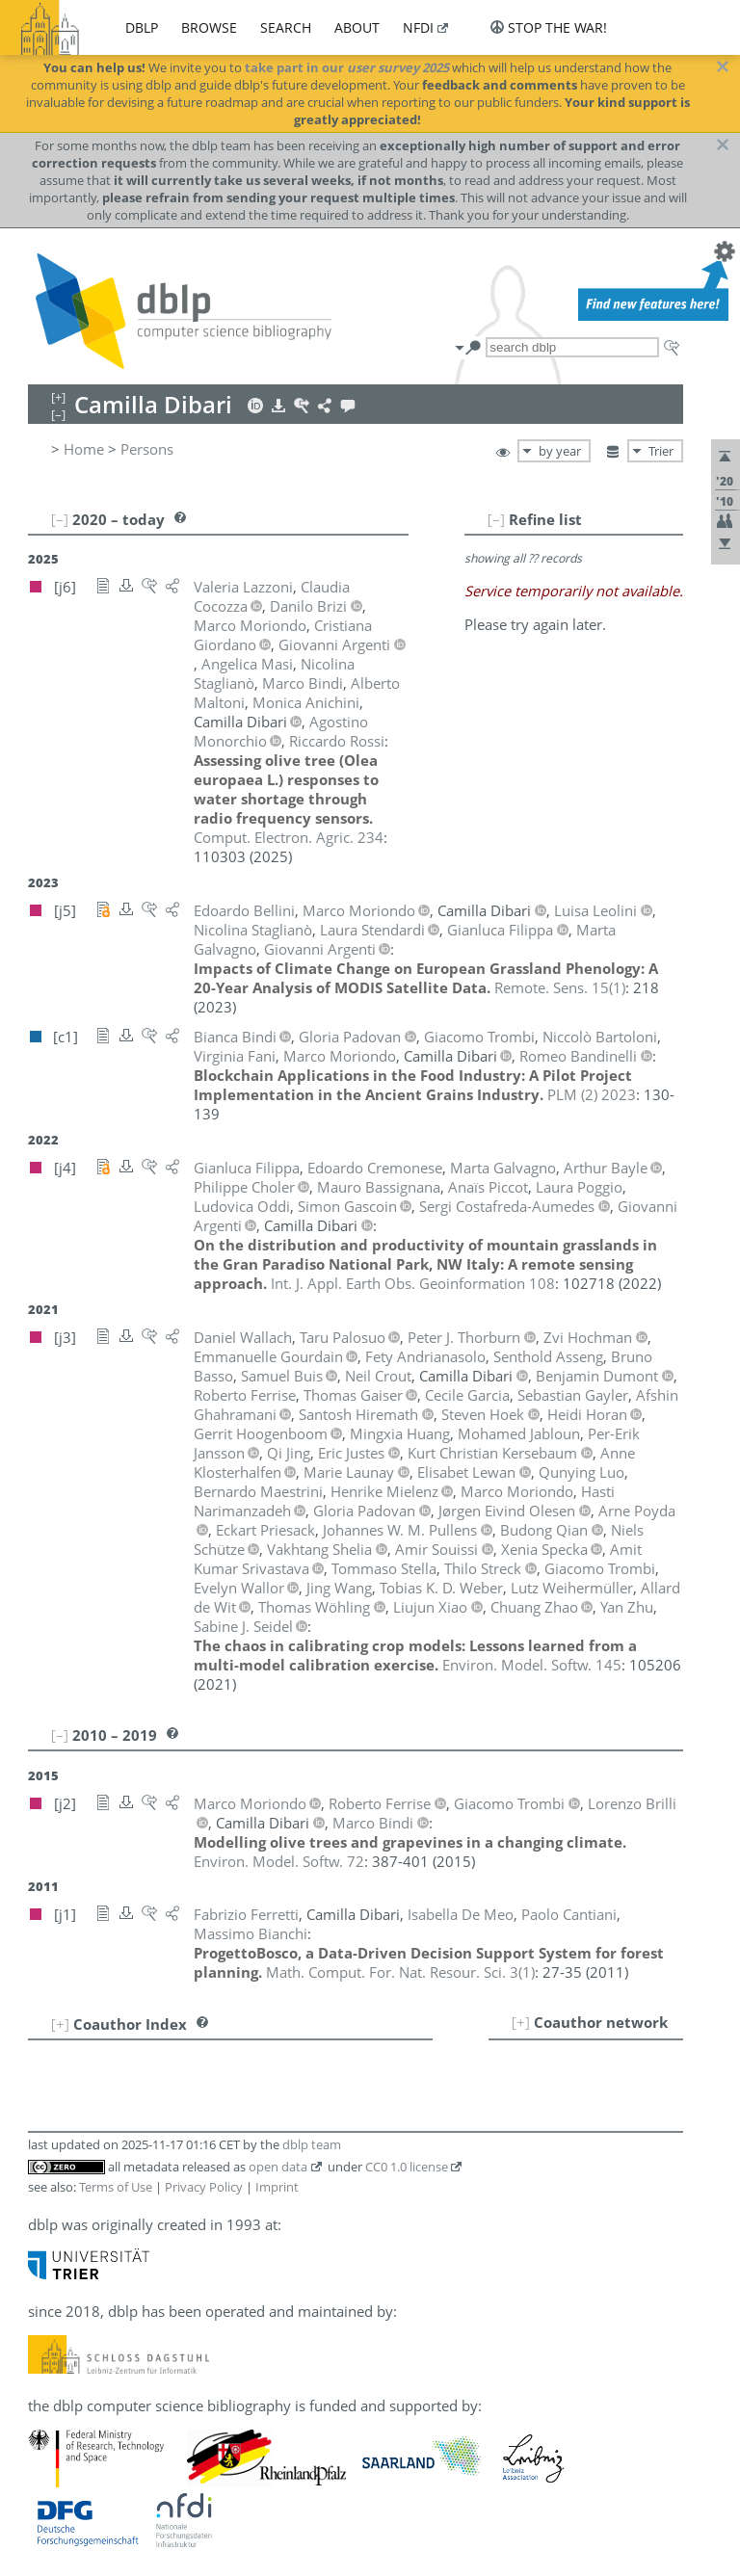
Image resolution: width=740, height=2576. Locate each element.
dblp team (311, 2144)
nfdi (418, 27)
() (559, 987)
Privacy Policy (204, 2186)
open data (278, 2166)
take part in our (347, 67)
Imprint (277, 2186)
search (285, 27)
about (357, 27)
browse (209, 27)
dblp (141, 27)
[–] (496, 519)
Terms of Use (115, 2186)
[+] (521, 2022)
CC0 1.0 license (406, 2166)
